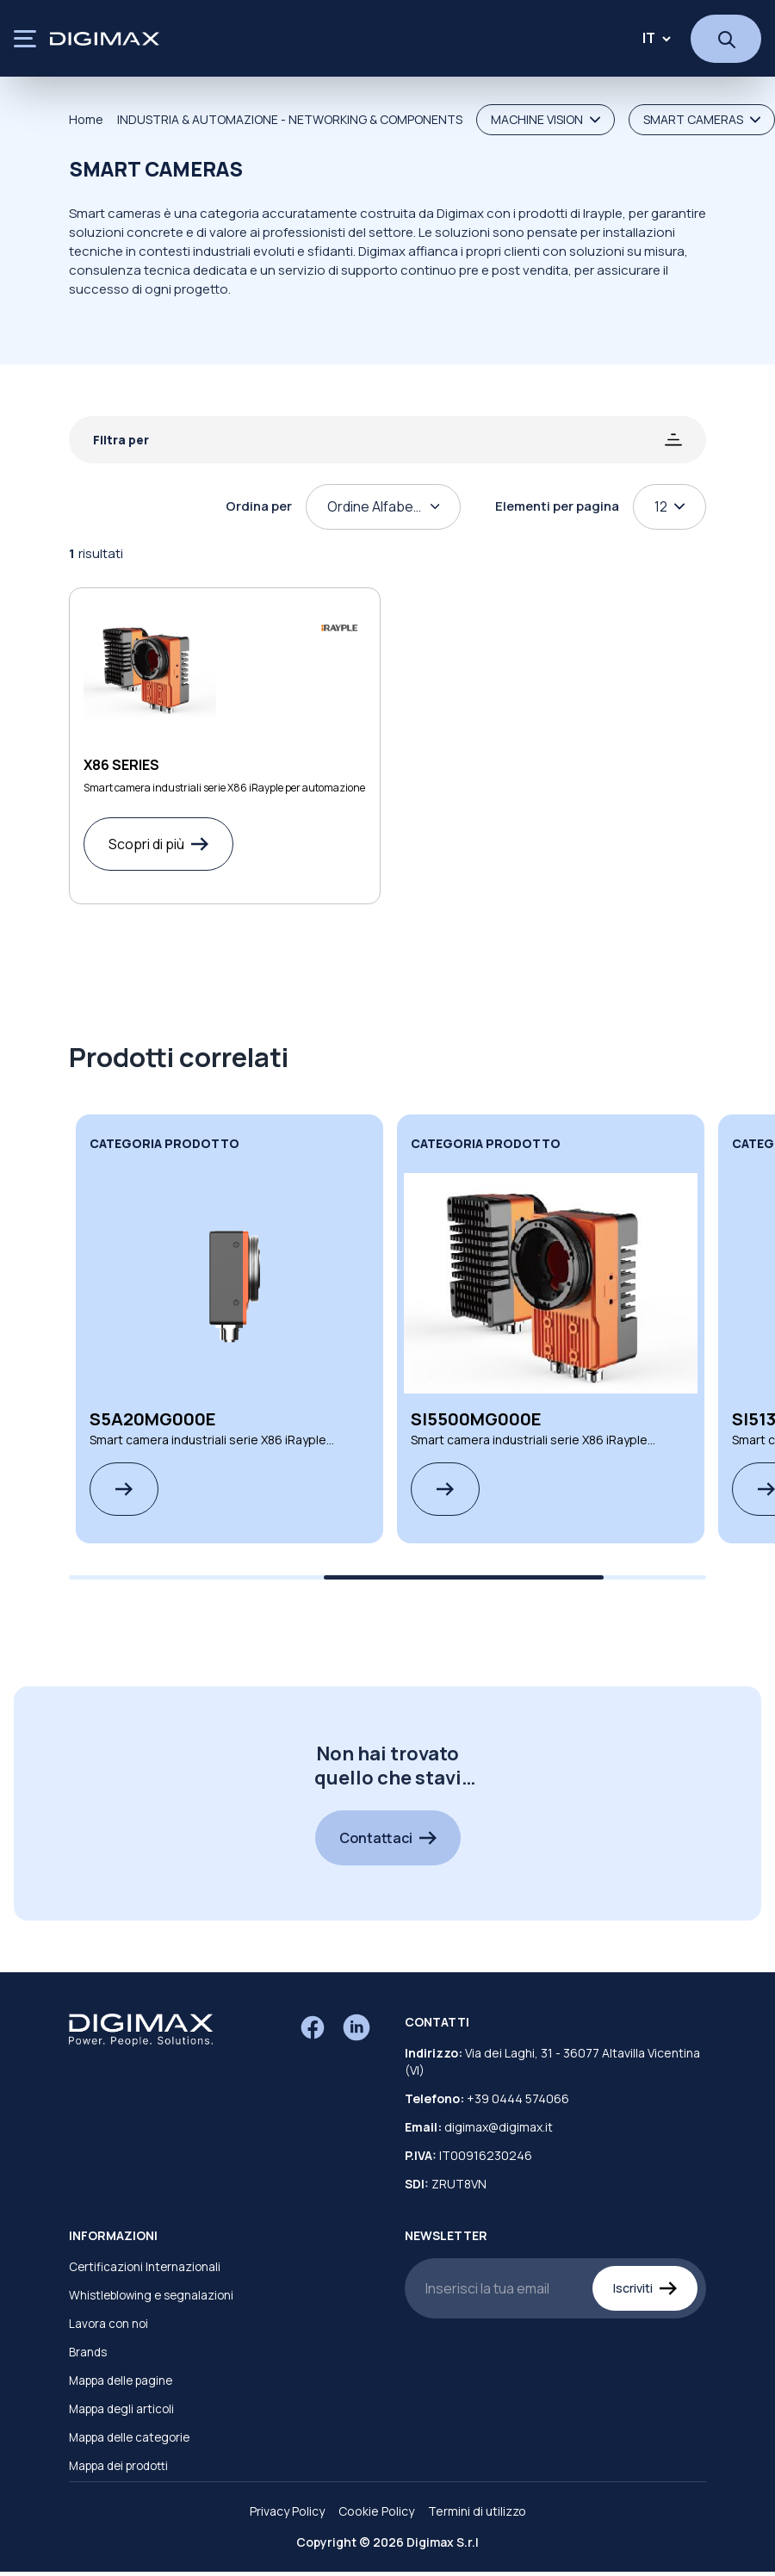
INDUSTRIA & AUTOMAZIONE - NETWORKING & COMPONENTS (289, 119)
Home (86, 119)
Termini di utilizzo (477, 2511)
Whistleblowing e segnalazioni (151, 2295)
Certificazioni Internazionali (144, 2267)
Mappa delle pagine (120, 2380)
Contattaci (388, 1837)
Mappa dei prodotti (118, 2466)
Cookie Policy (376, 2511)
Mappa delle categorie (129, 2437)
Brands (88, 2352)
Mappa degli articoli (121, 2409)
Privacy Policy (287, 2511)
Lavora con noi (108, 2323)
